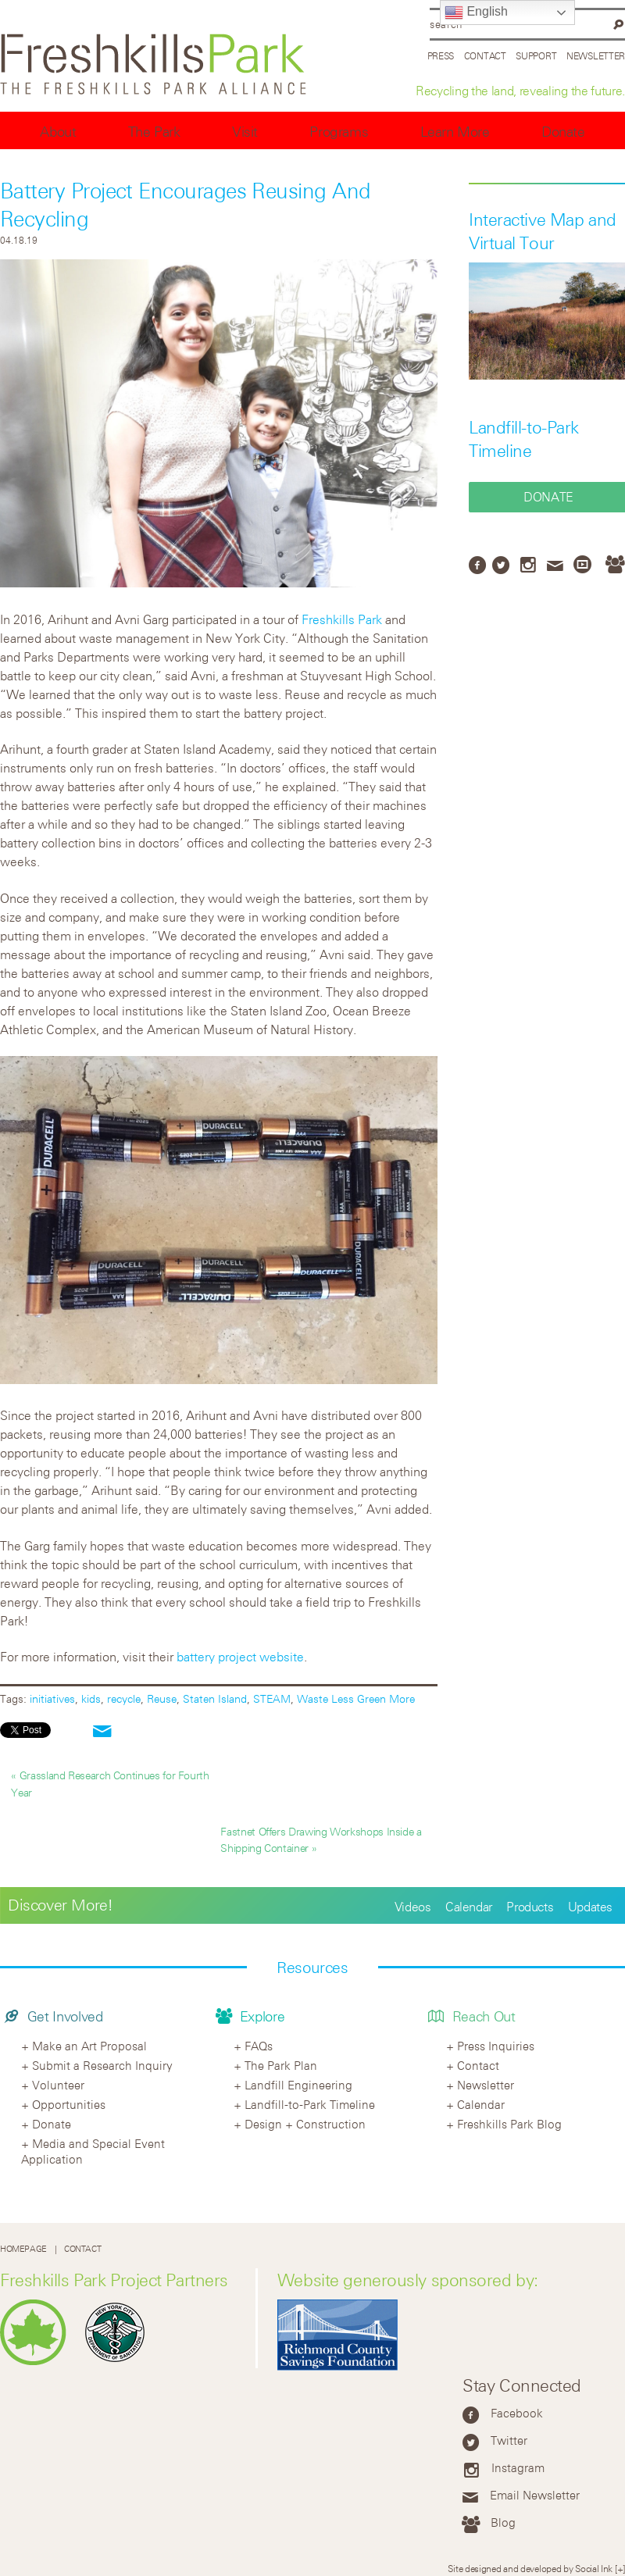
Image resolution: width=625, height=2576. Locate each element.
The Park (154, 131)
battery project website (240, 1656)
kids (91, 1698)
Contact (485, 55)
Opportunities (68, 2104)
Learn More (455, 131)
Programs (338, 131)
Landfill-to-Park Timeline (310, 2104)
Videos (413, 1906)
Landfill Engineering (298, 2085)
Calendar (468, 1906)
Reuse (162, 1698)
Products (529, 1906)
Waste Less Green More (356, 1698)
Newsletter (595, 55)
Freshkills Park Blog (509, 2124)
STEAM (272, 1698)
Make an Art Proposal (89, 2046)
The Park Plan (281, 2065)
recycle (124, 1698)
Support (536, 55)
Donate (563, 131)
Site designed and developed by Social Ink (530, 2568)
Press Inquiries (495, 2046)
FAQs (259, 2046)
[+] (620, 2568)
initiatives (52, 1698)
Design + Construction (305, 2124)
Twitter (509, 2440)
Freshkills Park (342, 619)
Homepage (23, 2249)
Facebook (517, 2413)
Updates (590, 1906)
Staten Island (215, 1698)
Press (441, 55)
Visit (245, 131)
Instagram (518, 2467)
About (58, 131)
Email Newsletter (535, 2495)
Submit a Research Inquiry (102, 2065)
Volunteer (58, 2085)
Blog (503, 2522)
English (476, 12)
